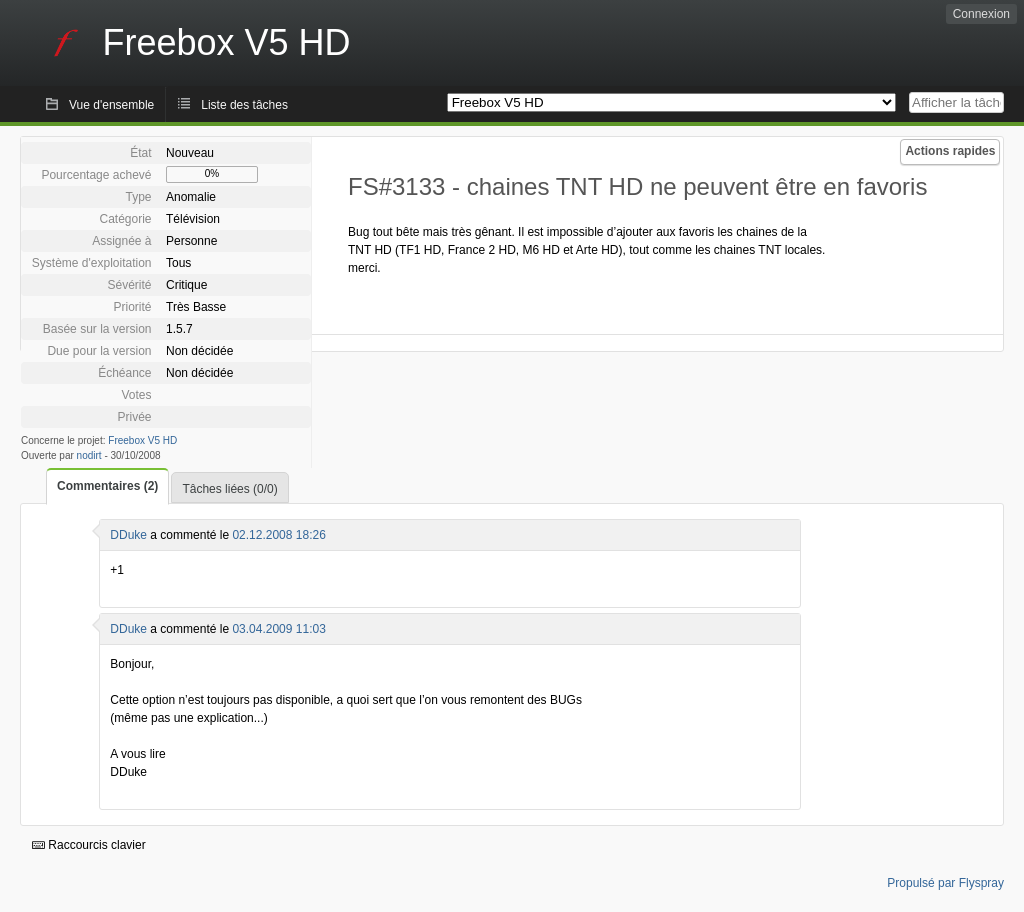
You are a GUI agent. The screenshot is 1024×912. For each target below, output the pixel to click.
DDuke (128, 535)
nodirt (89, 455)
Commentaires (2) (107, 486)
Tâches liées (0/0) (229, 489)
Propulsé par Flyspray (945, 883)
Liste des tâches (244, 105)
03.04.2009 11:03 (278, 629)
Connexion (981, 14)
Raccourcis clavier (89, 845)
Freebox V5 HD (142, 440)
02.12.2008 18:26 (278, 535)
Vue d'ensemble (111, 105)
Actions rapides (950, 151)
